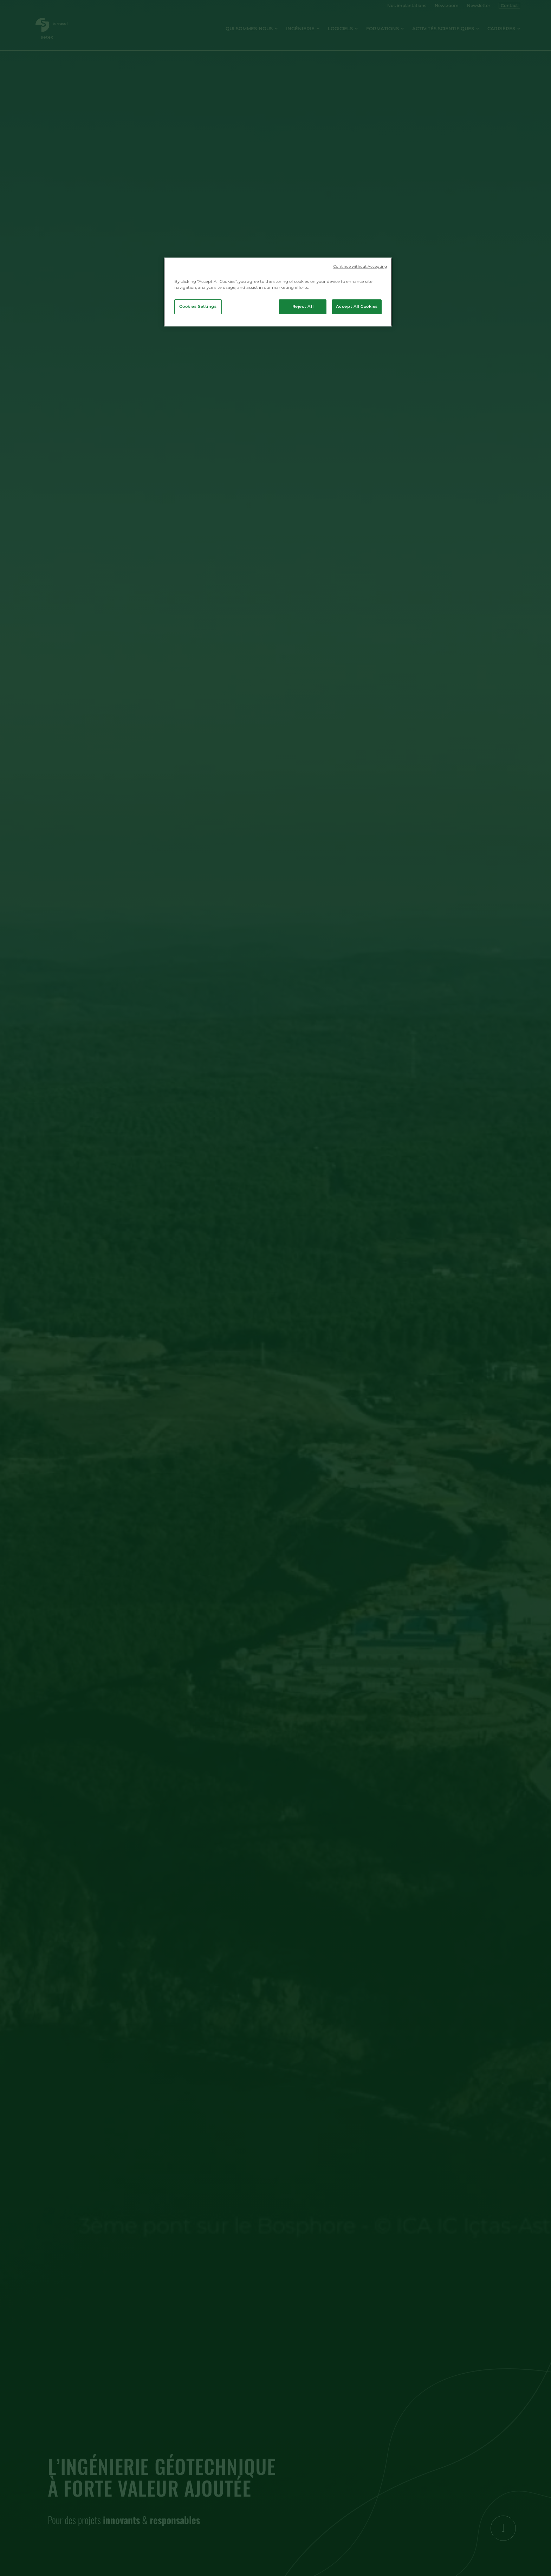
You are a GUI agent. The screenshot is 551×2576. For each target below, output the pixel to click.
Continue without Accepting (360, 266)
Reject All (303, 306)
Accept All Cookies (357, 306)
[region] (278, 292)
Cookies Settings (197, 306)
